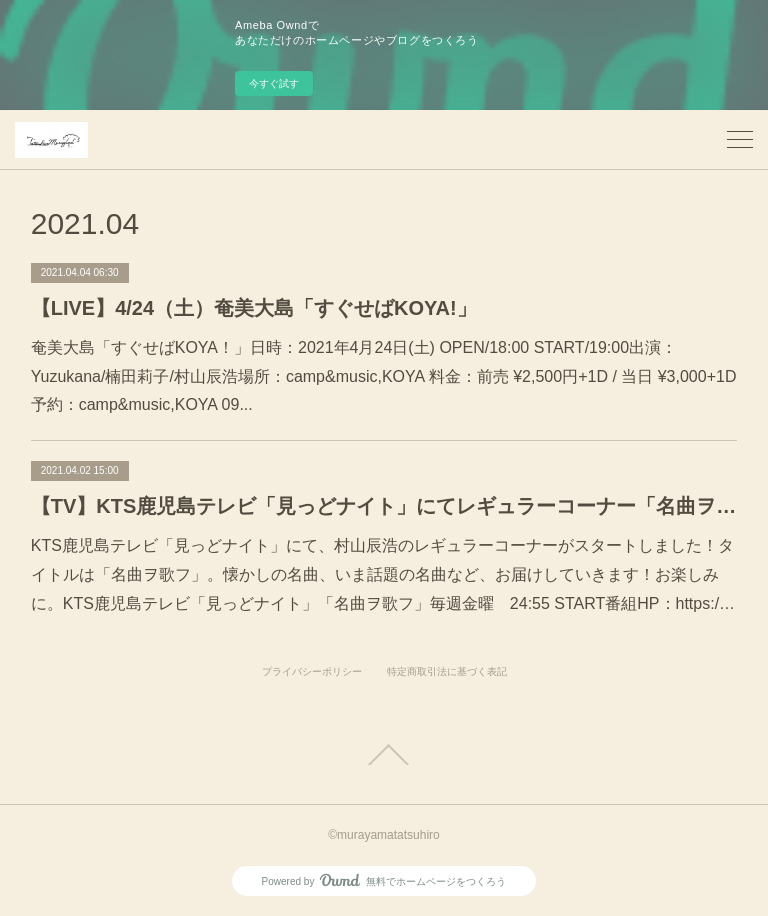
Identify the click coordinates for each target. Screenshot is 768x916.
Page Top (384, 755)
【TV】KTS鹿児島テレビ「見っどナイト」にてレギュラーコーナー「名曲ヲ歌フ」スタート (384, 506)
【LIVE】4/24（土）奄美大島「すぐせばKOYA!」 (254, 308)
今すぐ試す (274, 83)
